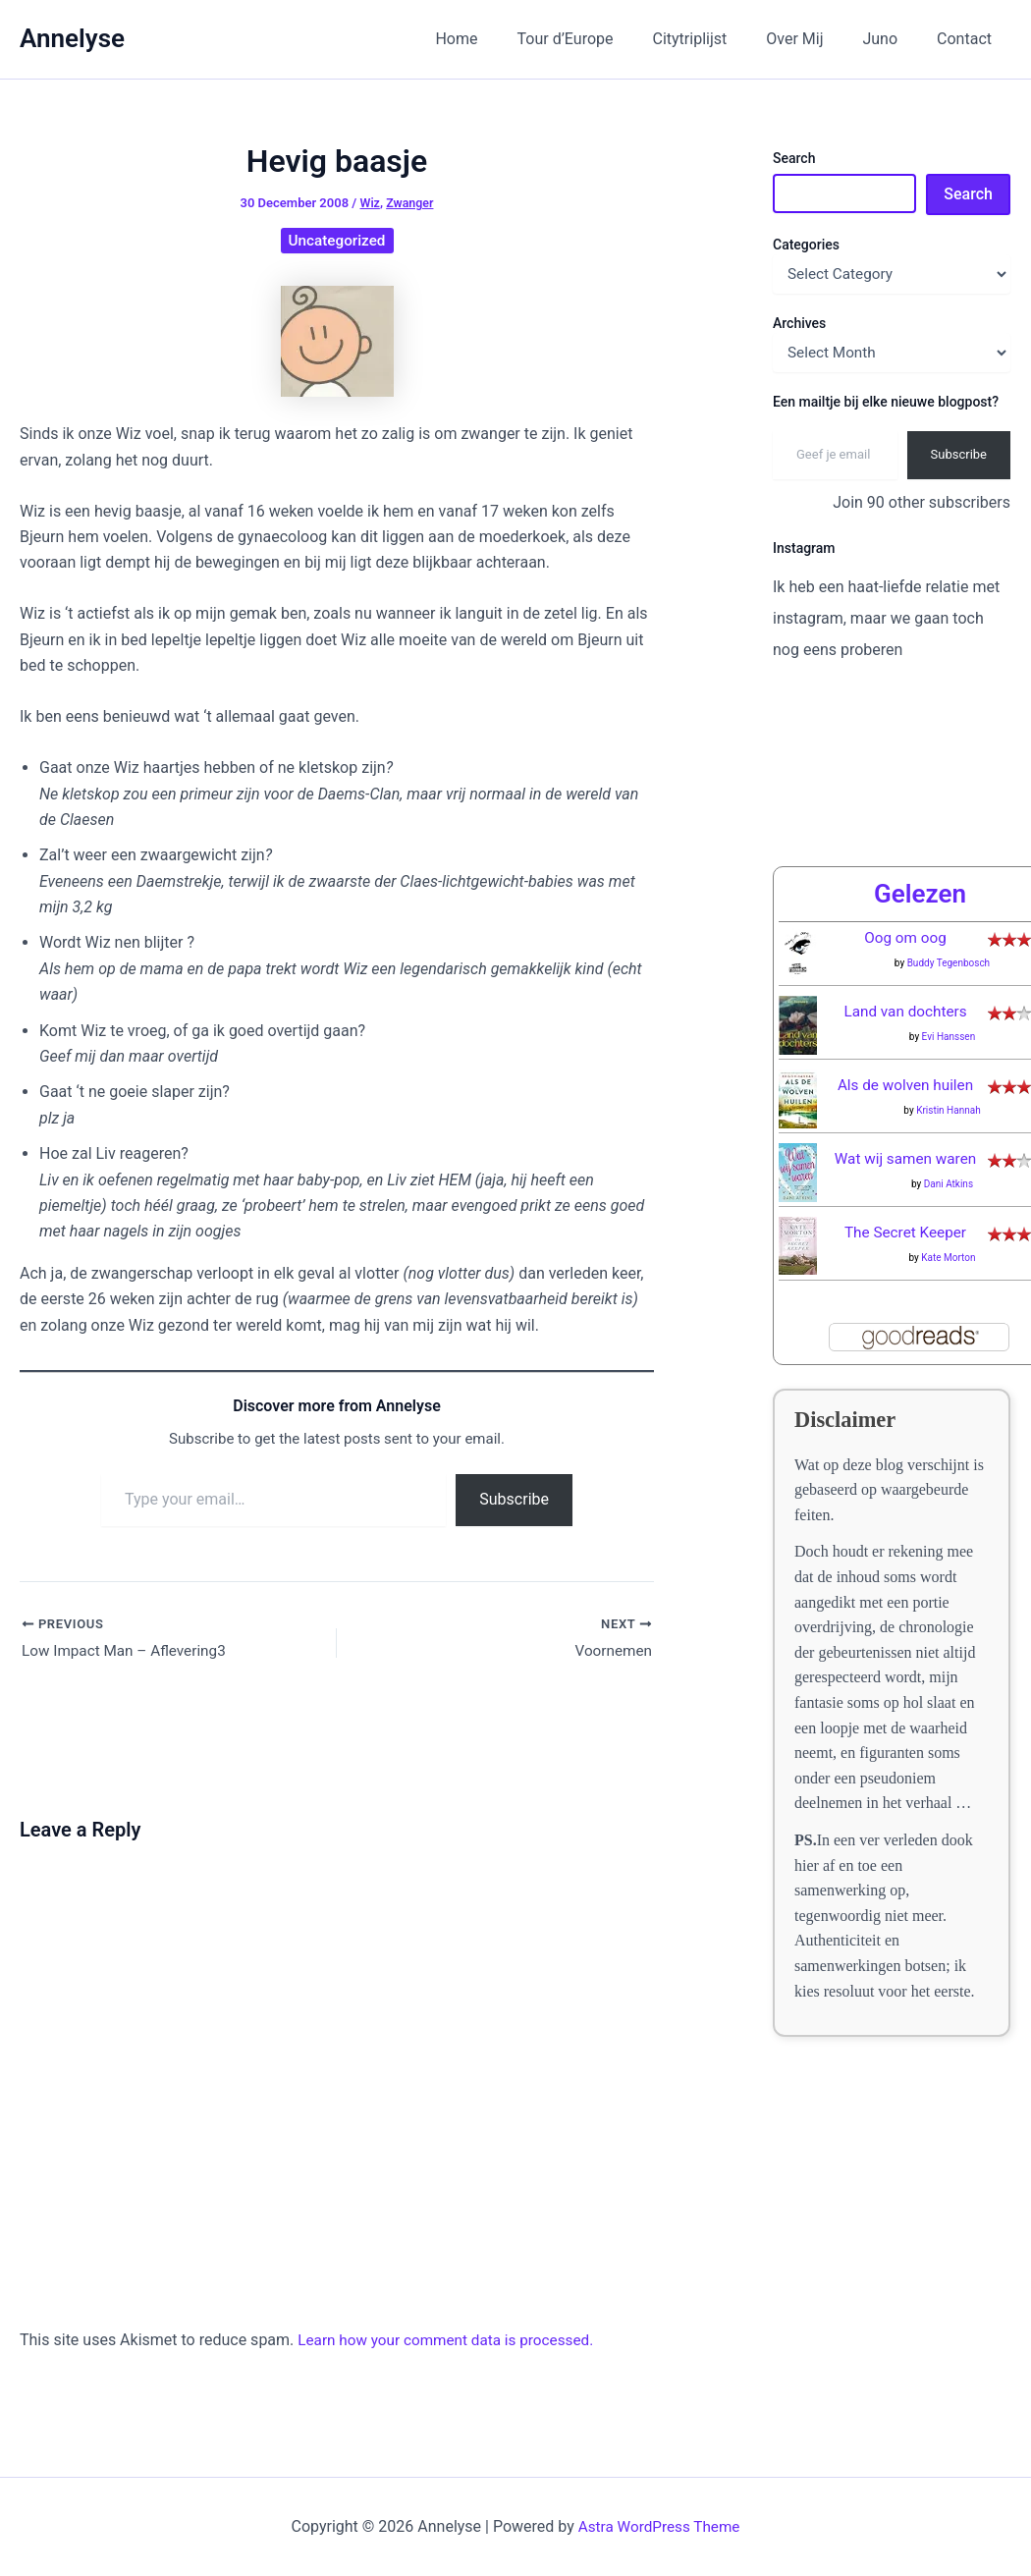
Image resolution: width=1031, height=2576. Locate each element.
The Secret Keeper (905, 1232)
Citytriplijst (717, 38)
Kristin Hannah (948, 1110)
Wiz (368, 202)
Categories (806, 244)
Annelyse (72, 38)
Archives (799, 323)
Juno (891, 38)
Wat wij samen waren (905, 1158)
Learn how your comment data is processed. (452, 2341)
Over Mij (814, 38)
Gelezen (920, 893)
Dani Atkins (948, 1183)
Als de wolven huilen (906, 1084)
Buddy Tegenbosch (949, 963)
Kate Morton (948, 1257)
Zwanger (411, 202)
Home (499, 38)
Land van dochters (905, 1011)
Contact (968, 38)
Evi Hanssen (949, 1036)
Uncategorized (337, 240)
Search (794, 158)
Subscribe (514, 1499)
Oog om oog (905, 937)
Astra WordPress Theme (658, 2526)
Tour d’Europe (601, 38)
